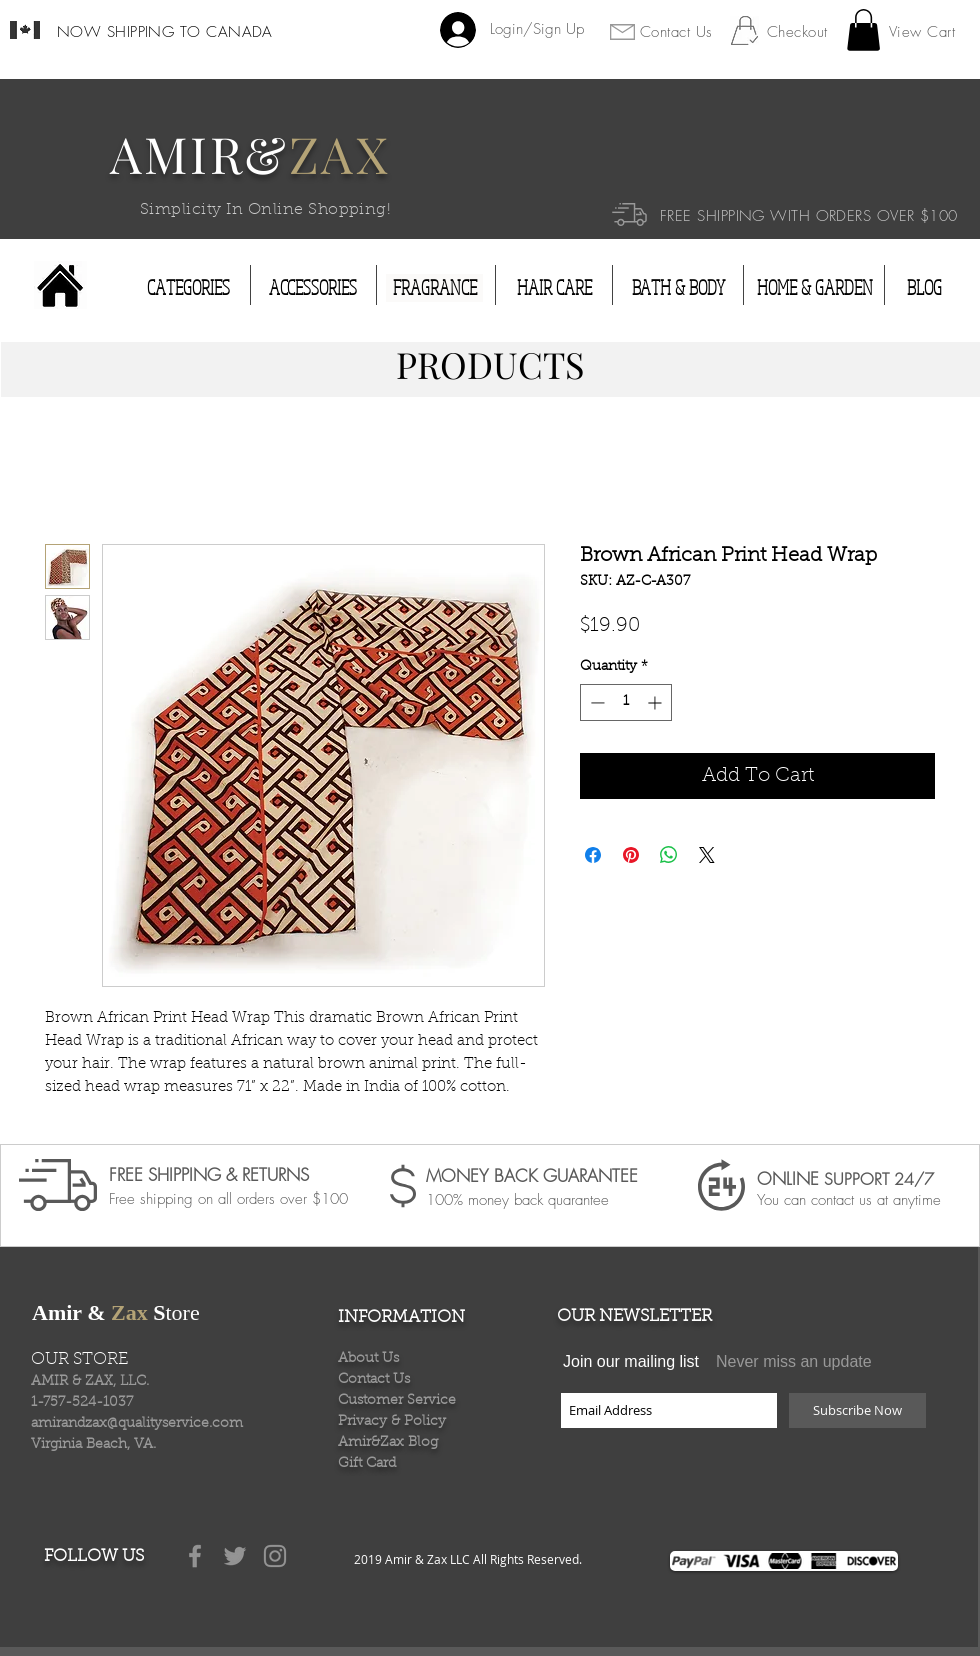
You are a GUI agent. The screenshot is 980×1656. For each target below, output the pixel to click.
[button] (863, 30)
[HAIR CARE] (554, 288)
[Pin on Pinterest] (631, 855)
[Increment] (656, 702)
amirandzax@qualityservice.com (137, 1424)
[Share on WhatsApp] (669, 855)
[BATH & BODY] (678, 288)
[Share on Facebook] (593, 855)
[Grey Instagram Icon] (275, 1556)
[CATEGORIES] (188, 288)
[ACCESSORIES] (313, 288)
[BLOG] (924, 288)
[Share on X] (707, 855)
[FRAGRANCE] (434, 288)
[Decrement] (595, 702)
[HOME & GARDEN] (815, 288)
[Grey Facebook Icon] (195, 1556)
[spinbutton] (626, 702)
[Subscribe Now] (857, 1410)
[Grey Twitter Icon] (235, 1556)
